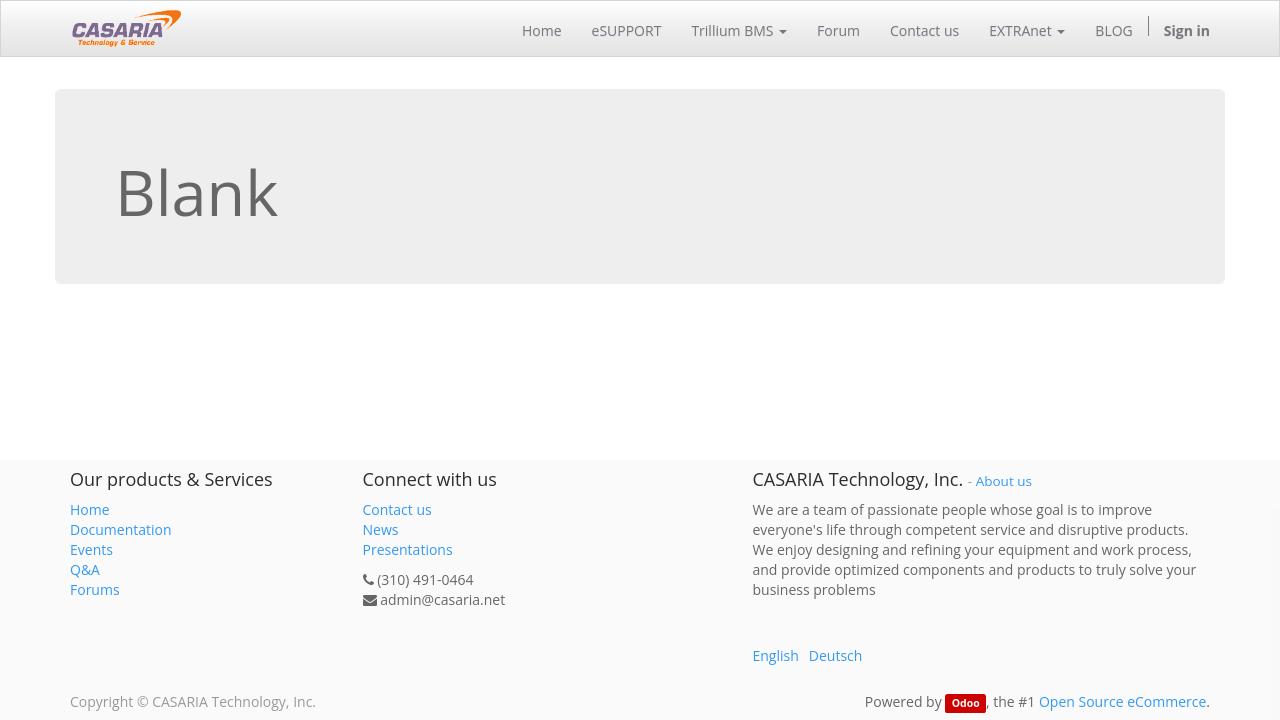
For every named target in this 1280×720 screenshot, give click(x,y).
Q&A (85, 569)
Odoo (966, 703)
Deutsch (836, 655)
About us (1004, 481)
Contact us (397, 509)
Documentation (121, 529)
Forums (95, 589)
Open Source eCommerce (1122, 701)
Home (90, 509)
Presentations (408, 549)
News (381, 529)
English (776, 655)
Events (91, 549)
